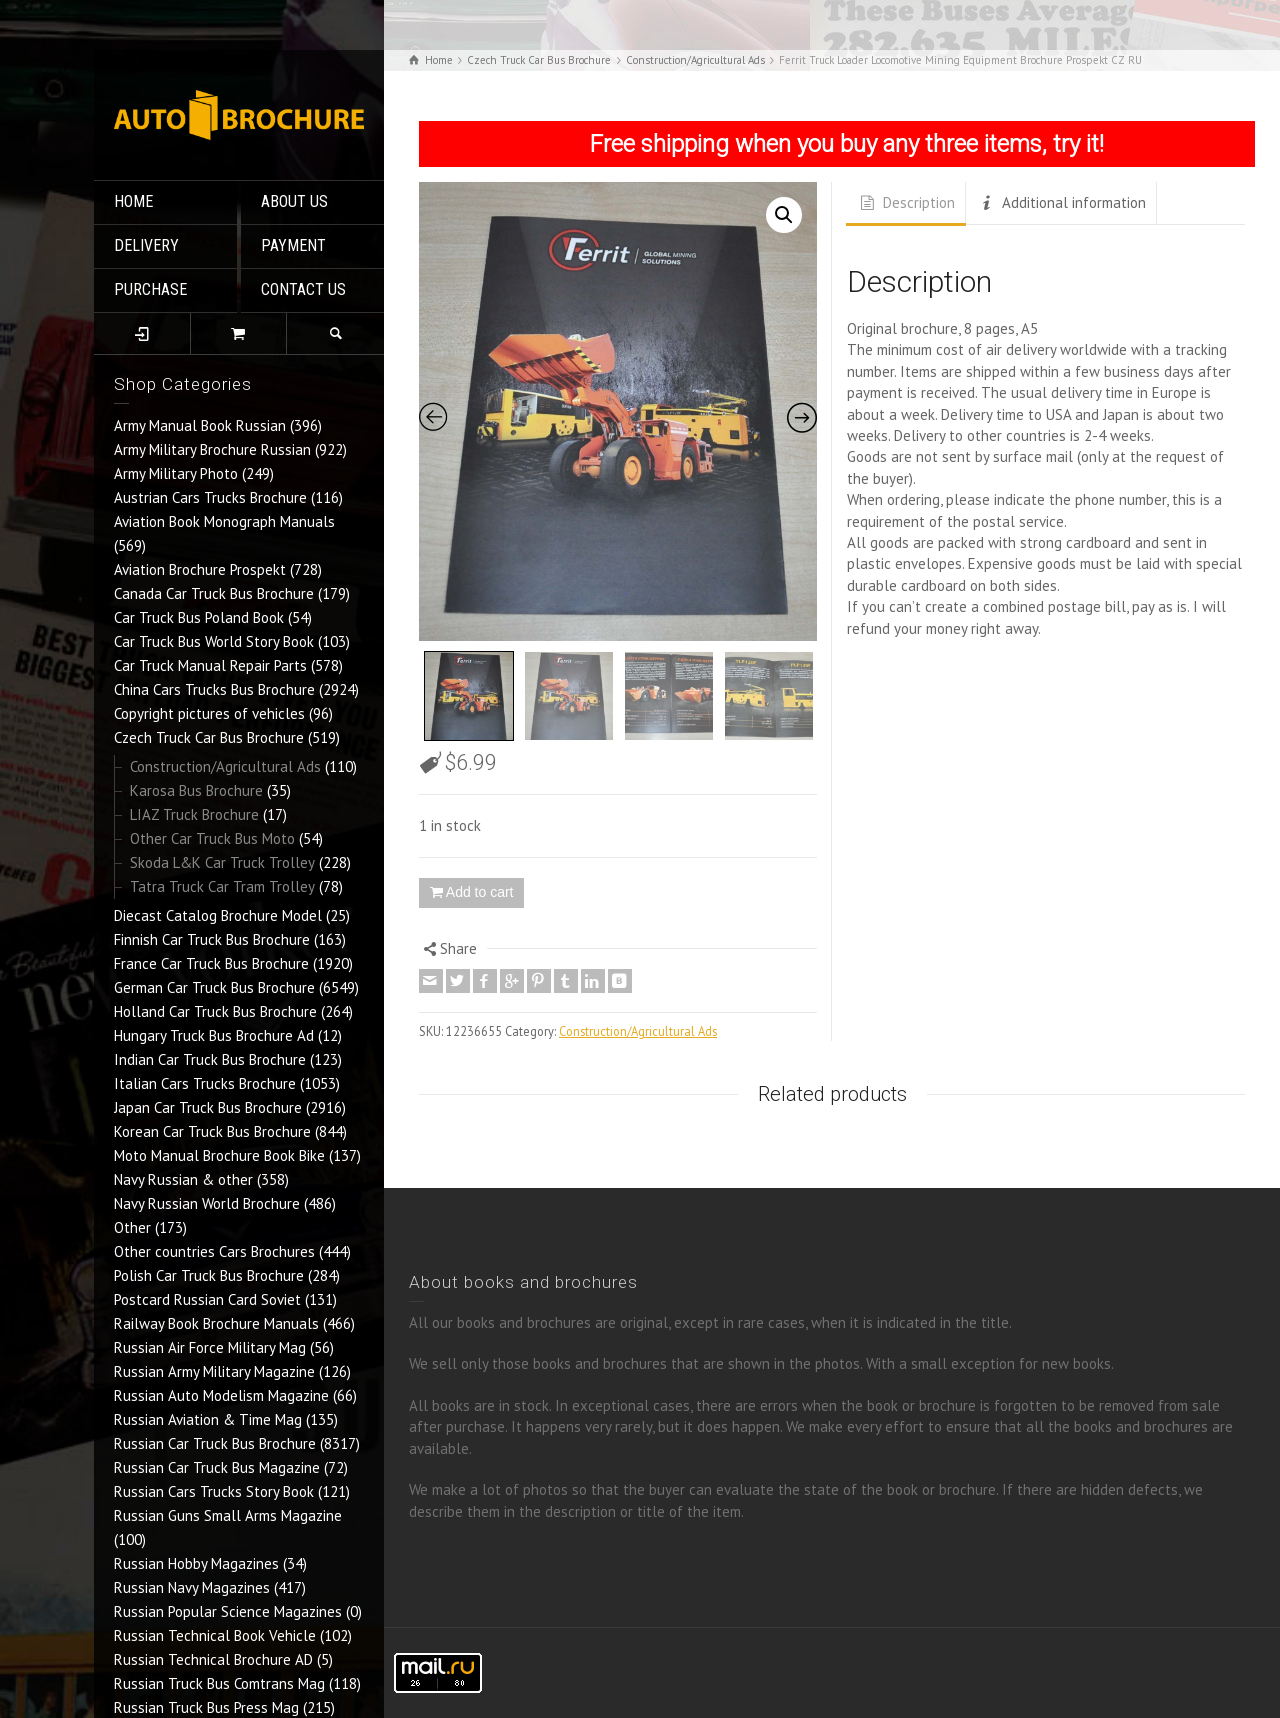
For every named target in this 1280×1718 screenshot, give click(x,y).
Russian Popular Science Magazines (228, 1611)
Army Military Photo (176, 473)
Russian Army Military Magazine (214, 1371)
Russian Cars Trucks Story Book (214, 1491)
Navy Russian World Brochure (207, 1203)
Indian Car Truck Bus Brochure (210, 1059)
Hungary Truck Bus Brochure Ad (214, 1035)
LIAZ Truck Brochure (194, 814)
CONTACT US (303, 289)
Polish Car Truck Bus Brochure (209, 1275)
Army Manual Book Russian (200, 425)
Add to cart (480, 892)
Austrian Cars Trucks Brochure (210, 497)
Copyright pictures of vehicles (209, 713)
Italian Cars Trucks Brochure (205, 1083)
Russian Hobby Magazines (196, 1563)
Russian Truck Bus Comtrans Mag (219, 1683)
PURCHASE (150, 289)
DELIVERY (146, 245)
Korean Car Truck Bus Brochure (212, 1131)
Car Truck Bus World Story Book (214, 641)
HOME (133, 201)
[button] (784, 215)
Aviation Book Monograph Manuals (224, 521)
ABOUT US (294, 201)
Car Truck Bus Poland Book (199, 617)
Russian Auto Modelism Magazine (221, 1395)
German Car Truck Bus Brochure (214, 987)
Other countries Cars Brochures (214, 1251)
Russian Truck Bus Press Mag (206, 1707)
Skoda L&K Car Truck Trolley (222, 862)
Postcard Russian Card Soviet (207, 1299)
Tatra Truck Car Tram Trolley (222, 886)
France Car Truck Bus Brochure (211, 963)
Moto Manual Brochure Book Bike (219, 1155)
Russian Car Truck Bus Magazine (217, 1467)
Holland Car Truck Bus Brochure (215, 1011)
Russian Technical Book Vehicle (215, 1635)
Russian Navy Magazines (192, 1587)
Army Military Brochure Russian (212, 449)
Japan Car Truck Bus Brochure (208, 1107)
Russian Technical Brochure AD (213, 1659)
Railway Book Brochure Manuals (216, 1323)
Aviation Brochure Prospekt (200, 569)
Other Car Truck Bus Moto (212, 838)
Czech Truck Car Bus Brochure (209, 737)
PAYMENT (293, 245)
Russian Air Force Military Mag (210, 1347)
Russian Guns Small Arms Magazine (228, 1515)
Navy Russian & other (183, 1179)
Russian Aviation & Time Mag (208, 1419)
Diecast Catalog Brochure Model (218, 915)
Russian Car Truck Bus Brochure (215, 1443)
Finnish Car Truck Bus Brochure (212, 939)
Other (132, 1227)
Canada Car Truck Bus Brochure (214, 593)
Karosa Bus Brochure (196, 790)
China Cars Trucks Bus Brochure (214, 689)
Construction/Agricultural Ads (225, 766)
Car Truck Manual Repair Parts (210, 665)
